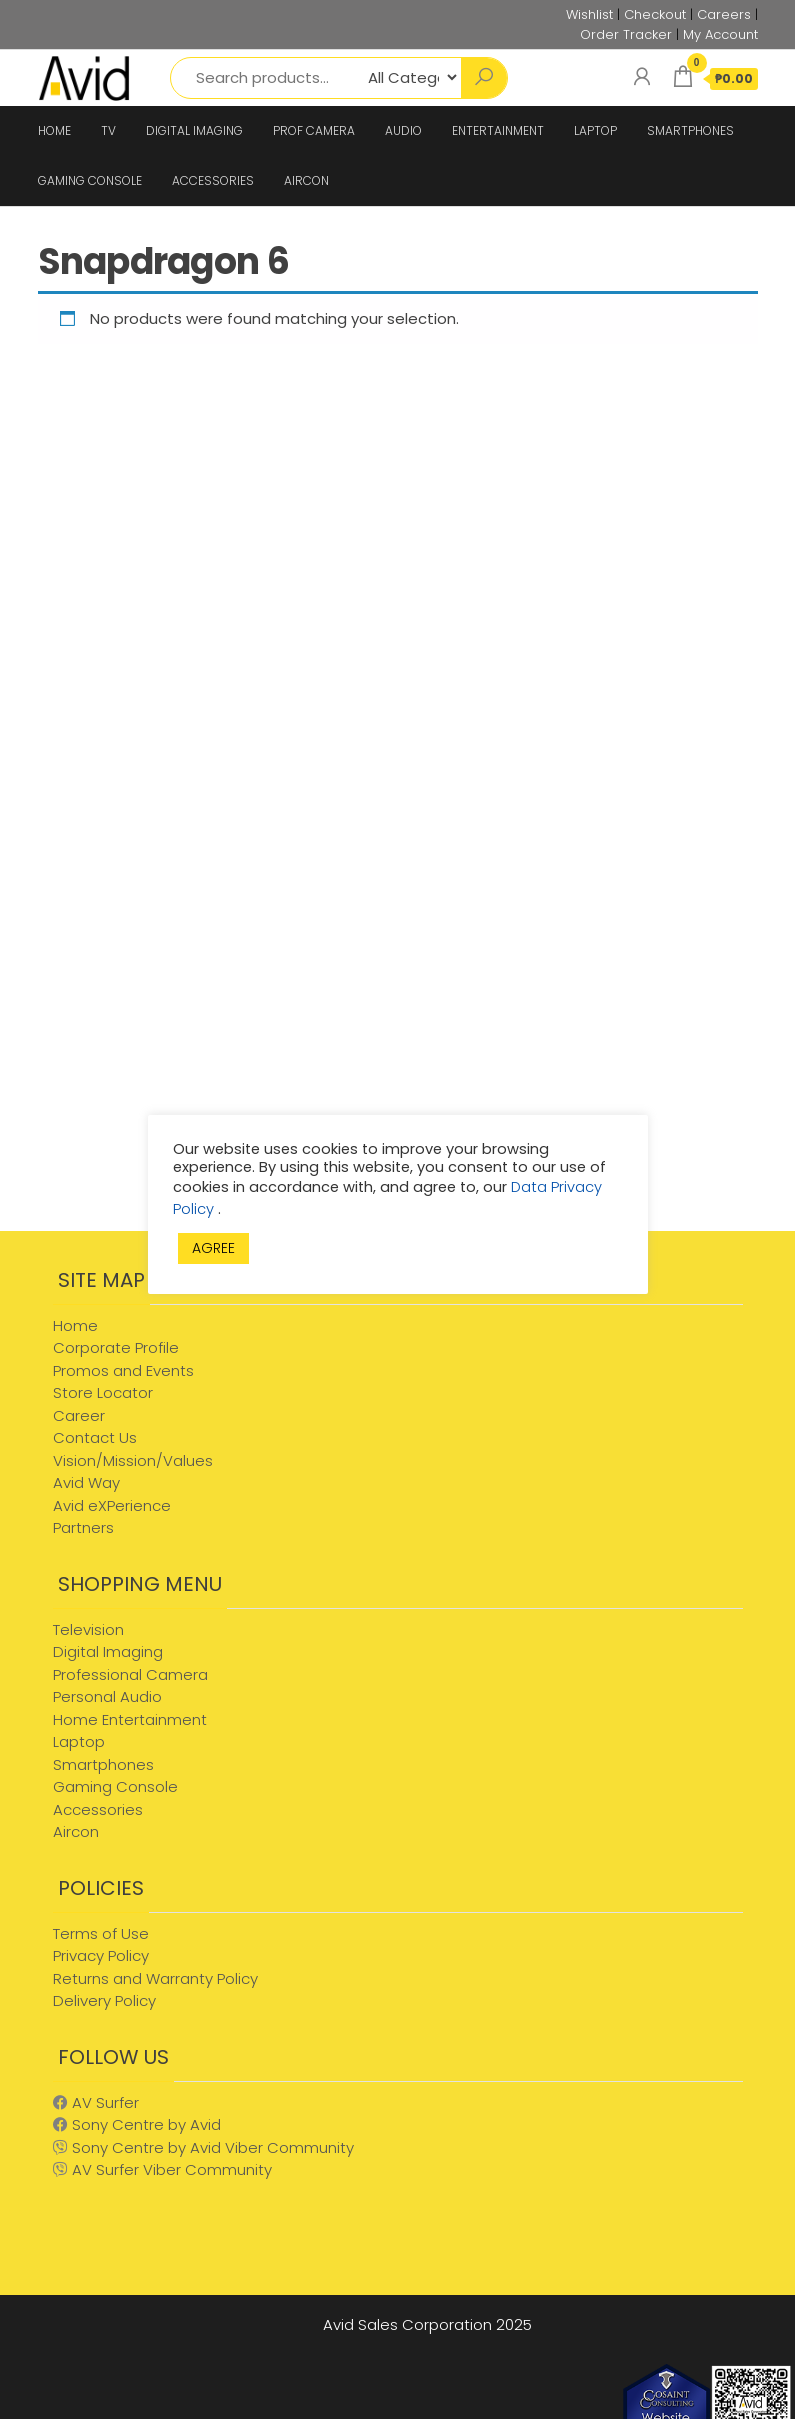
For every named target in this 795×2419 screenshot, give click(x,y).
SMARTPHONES (690, 130)
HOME (54, 130)
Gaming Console (115, 1786)
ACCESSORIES (213, 180)
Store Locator (103, 1392)
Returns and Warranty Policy (155, 1978)
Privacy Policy (101, 1955)
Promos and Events (123, 1370)
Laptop (79, 1741)
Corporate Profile (116, 1347)
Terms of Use (101, 1933)
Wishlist (589, 14)
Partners (83, 1527)
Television (88, 1629)
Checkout (655, 14)
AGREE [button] (213, 1248)
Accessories (98, 1809)
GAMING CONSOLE (90, 180)
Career (79, 1415)
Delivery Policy (104, 2000)
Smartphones (103, 1764)
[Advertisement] (208, 1071)
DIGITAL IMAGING (194, 130)
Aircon (76, 1831)
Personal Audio (107, 1696)
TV (108, 130)
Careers (724, 14)
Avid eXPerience (112, 1505)
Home (75, 1325)
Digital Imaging (108, 1651)
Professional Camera (130, 1674)
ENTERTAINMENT (498, 130)
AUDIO (403, 130)
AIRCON (306, 180)
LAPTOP (595, 130)
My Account (720, 34)
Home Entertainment (130, 1719)
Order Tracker (626, 34)
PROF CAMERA (314, 130)
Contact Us (95, 1437)
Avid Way (86, 1482)
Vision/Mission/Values (133, 1460)
